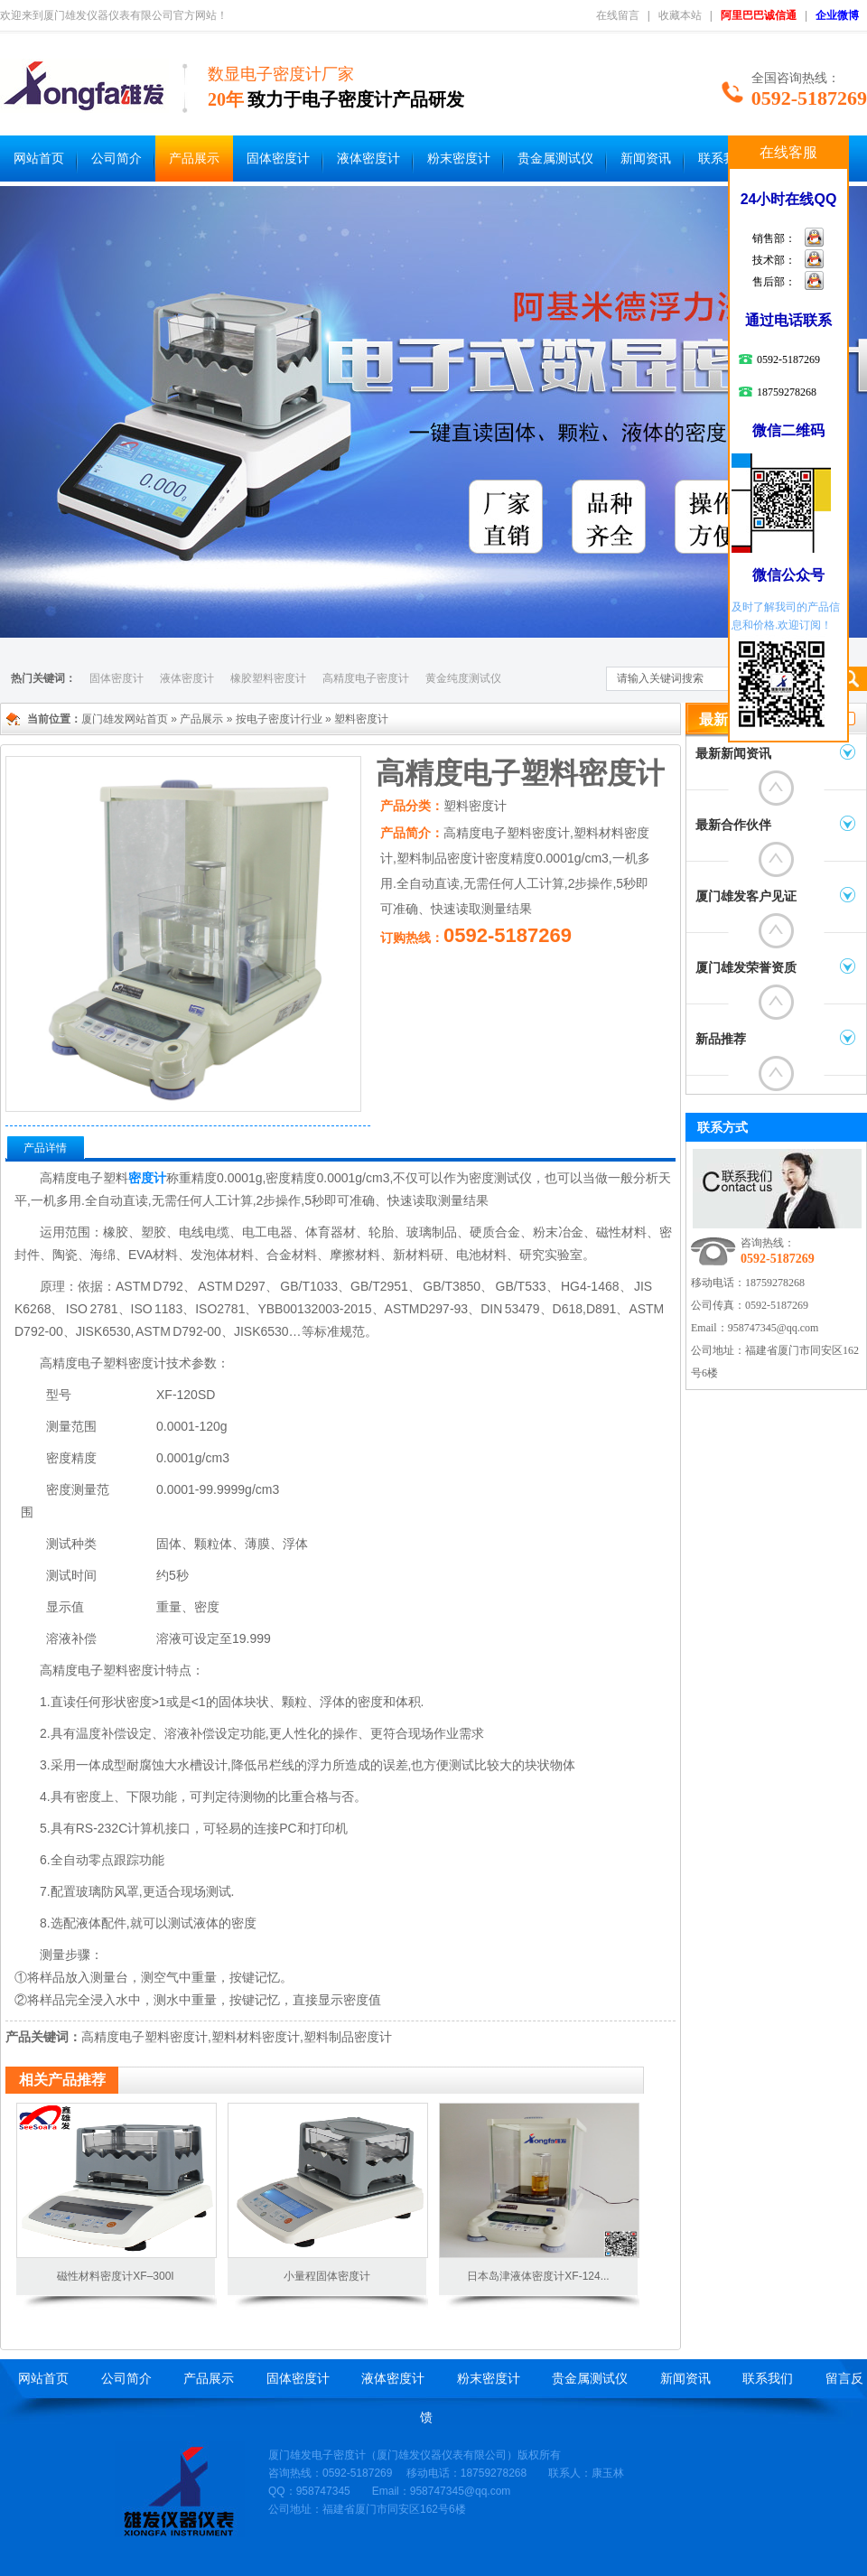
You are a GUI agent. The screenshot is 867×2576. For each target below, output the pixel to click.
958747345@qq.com (773, 1327)
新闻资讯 (645, 158)
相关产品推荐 (62, 2079)
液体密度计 (368, 158)
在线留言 (617, 15)
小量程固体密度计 (327, 2276)
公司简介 (116, 158)
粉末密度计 (458, 158)
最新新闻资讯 (733, 754)
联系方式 (722, 1127)
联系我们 (723, 158)
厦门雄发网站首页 (124, 719)
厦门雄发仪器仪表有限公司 (442, 2455)
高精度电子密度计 (365, 678)
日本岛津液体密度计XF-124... (538, 2276)
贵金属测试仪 (555, 158)
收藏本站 (680, 15)
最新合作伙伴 (733, 825)
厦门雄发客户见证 (746, 896)
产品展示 (194, 158)
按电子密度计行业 (279, 719)
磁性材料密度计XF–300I (115, 2276)
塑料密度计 (361, 719)
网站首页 (39, 158)
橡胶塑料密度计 (268, 678)
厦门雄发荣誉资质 (746, 968)
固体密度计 (278, 158)
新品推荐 (720, 1039)
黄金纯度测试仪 (463, 678)
